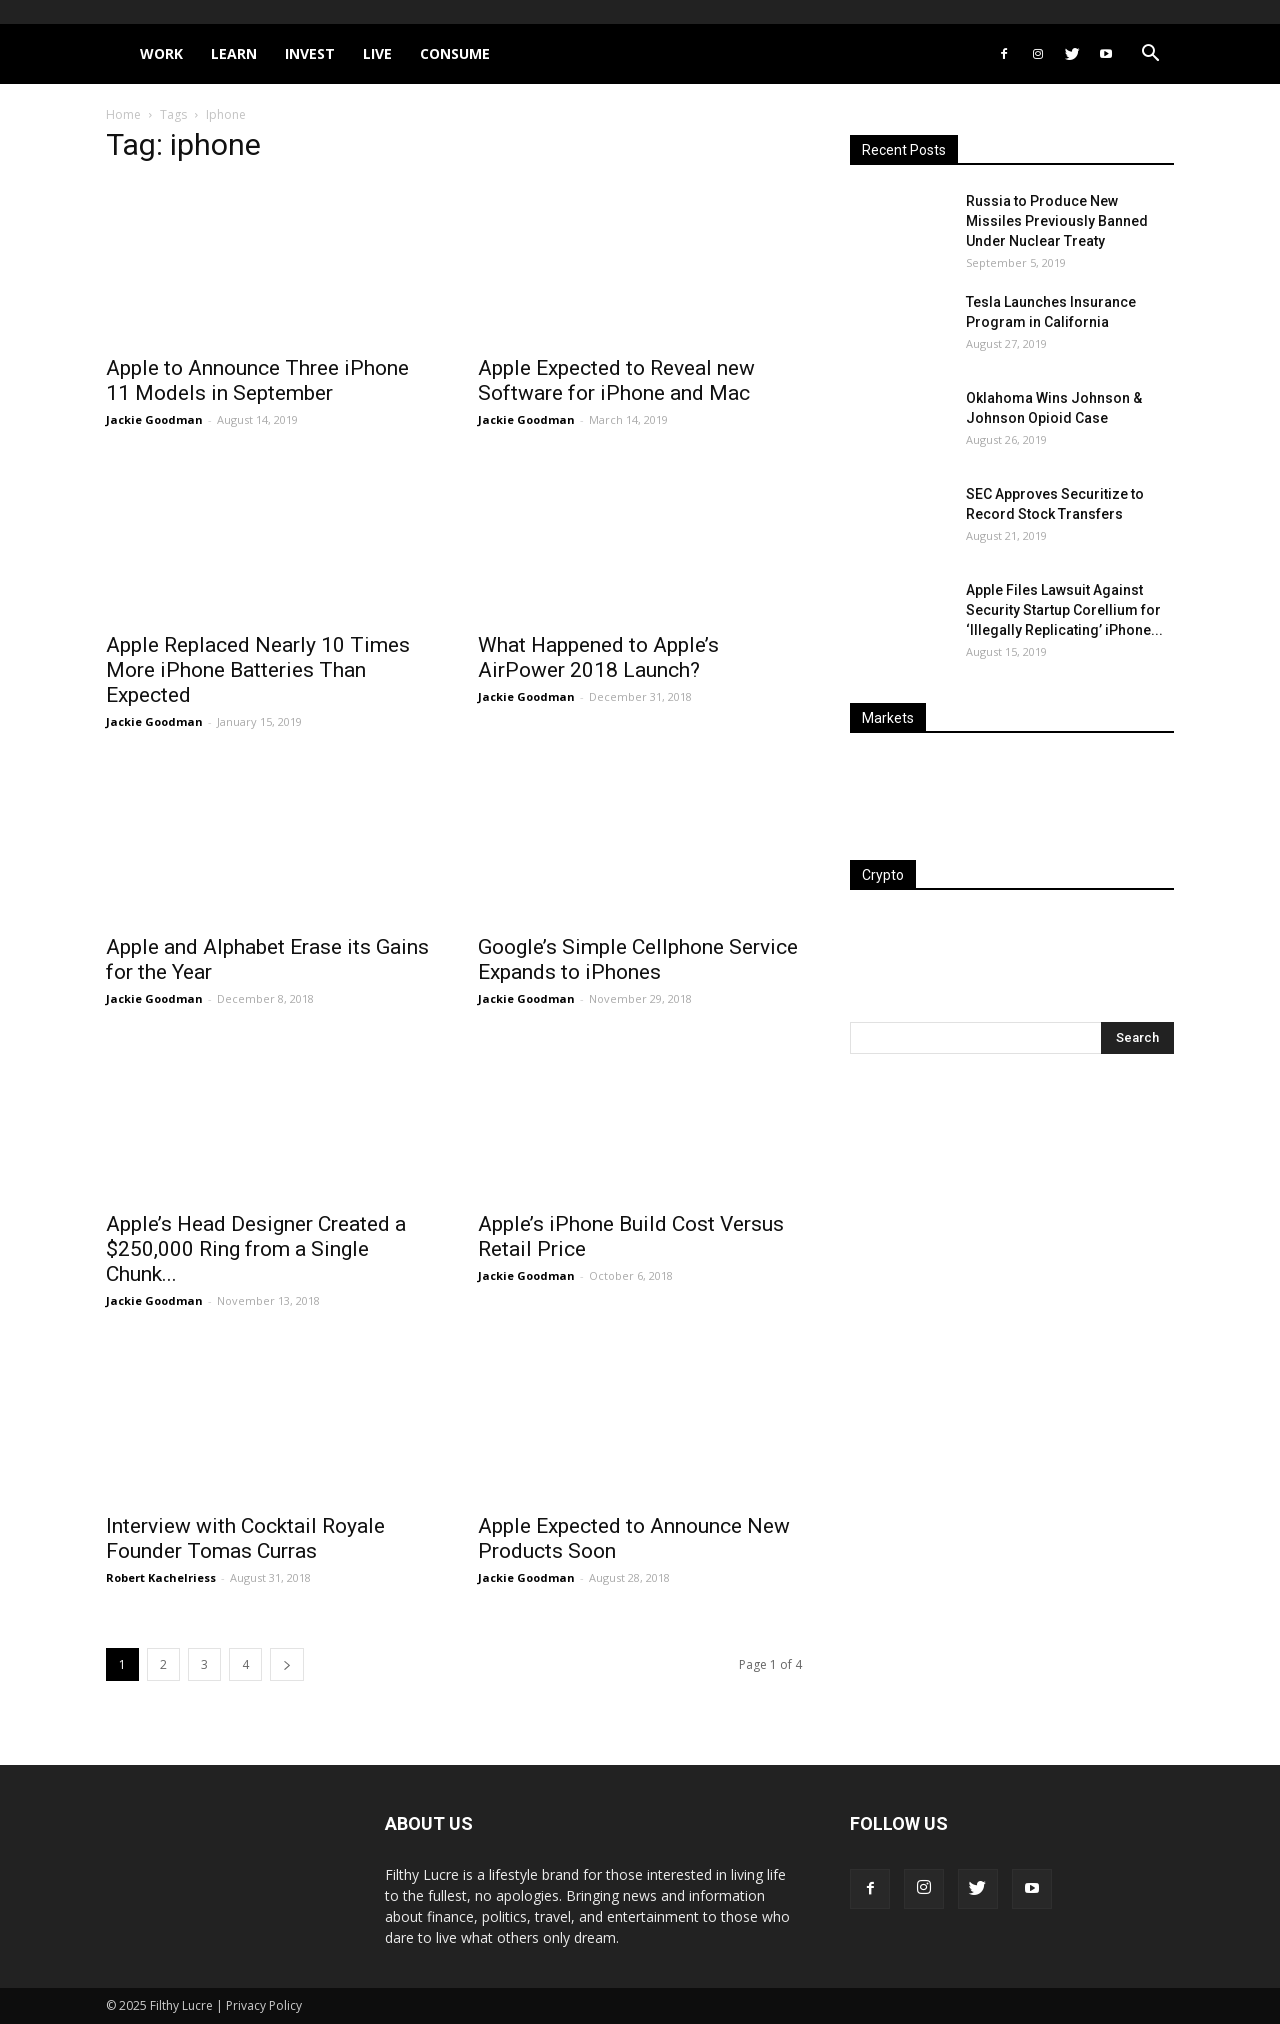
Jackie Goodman (154, 419)
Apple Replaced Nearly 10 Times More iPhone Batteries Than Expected (258, 670)
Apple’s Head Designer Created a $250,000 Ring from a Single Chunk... (256, 1249)
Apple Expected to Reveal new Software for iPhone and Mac (616, 380)
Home (123, 114)
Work (161, 53)
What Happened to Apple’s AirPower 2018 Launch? (598, 657)
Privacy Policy (264, 2005)
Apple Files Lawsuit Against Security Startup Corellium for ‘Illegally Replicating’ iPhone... (1064, 610)
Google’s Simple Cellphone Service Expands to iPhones (638, 959)
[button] (1150, 55)
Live (377, 53)
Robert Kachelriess (161, 1577)
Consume (455, 53)
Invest (310, 53)
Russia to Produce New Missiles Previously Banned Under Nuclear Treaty (1057, 221)
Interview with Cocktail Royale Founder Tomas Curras (245, 1538)
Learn (234, 53)
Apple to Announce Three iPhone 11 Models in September (257, 380)
